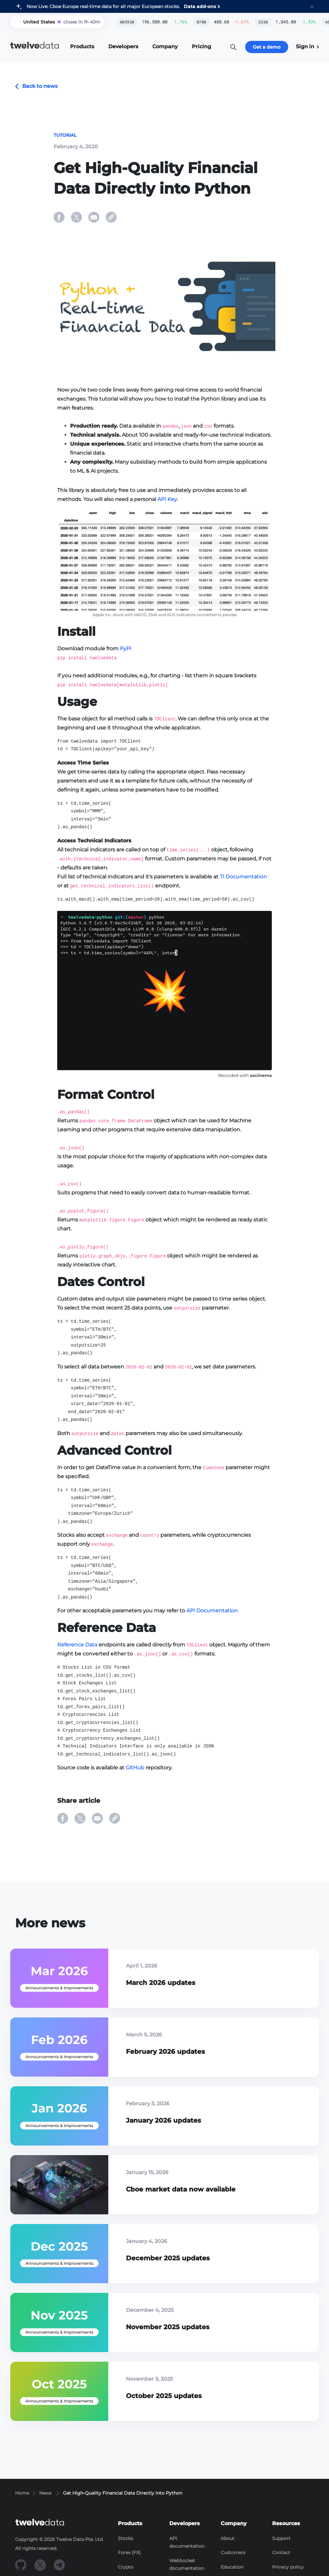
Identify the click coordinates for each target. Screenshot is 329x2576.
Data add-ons (200, 6)
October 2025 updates (164, 2396)
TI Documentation (243, 877)
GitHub (135, 1768)
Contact (281, 2552)
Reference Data (77, 1645)
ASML (311, 21)
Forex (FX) (129, 2552)
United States (39, 22)
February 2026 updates (165, 2051)
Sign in (307, 46)
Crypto (125, 2567)
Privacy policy (288, 2567)
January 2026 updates (163, 2120)
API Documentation (212, 1611)
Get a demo (266, 47)
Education (232, 2567)
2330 (244, 21)
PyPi (125, 648)
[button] (312, 6)
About (228, 2538)
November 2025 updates (167, 2327)
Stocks (125, 2538)
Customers (233, 2552)
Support (281, 2538)
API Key (167, 499)
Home (22, 2493)
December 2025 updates (168, 2258)
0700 (183, 21)
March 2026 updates (160, 1983)
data (34, 45)
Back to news (36, 86)
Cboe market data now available (181, 2189)
